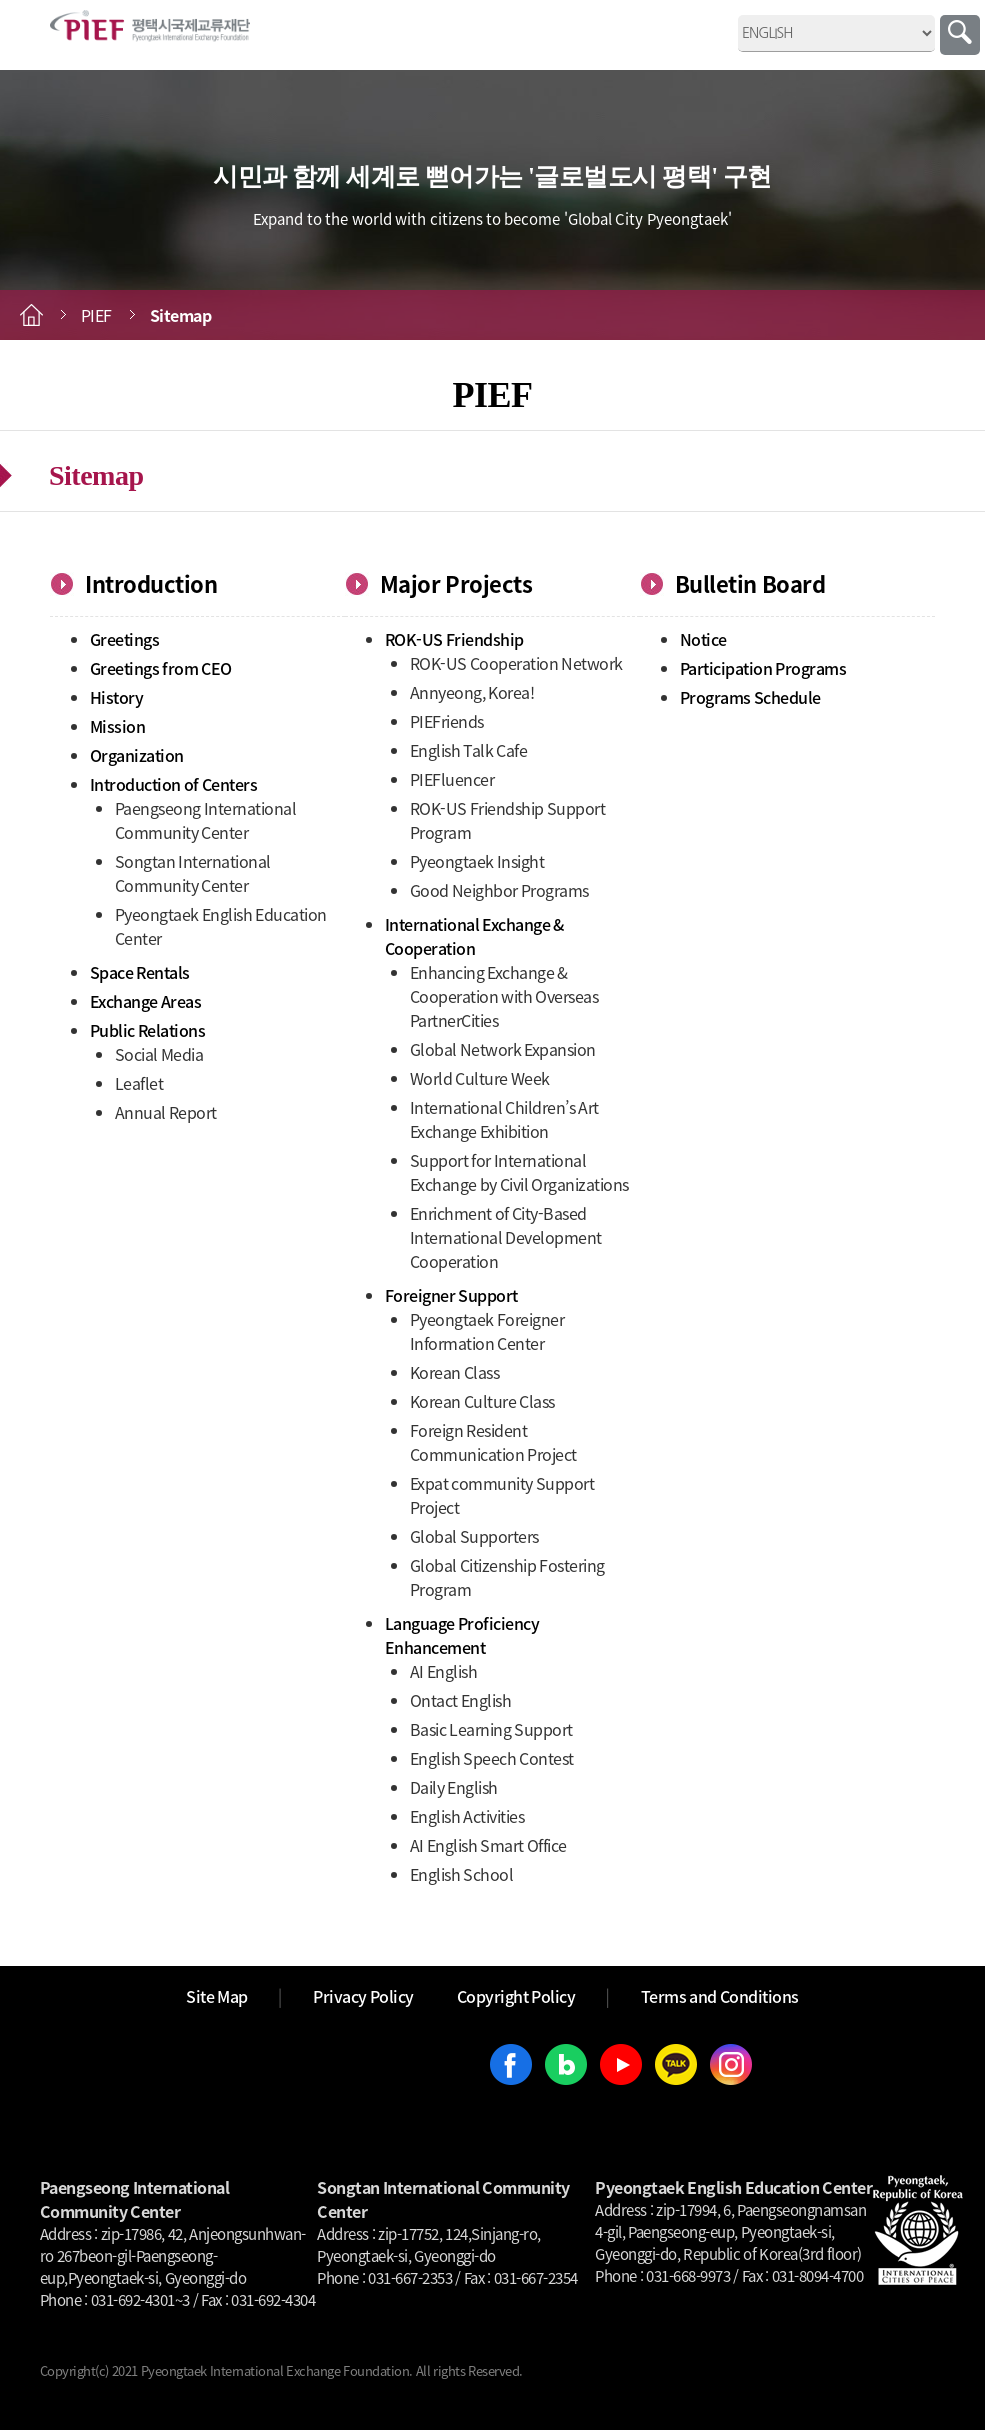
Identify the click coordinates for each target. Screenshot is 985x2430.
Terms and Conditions (720, 1996)
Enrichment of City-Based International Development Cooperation (506, 1237)
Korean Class (455, 1372)
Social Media (159, 1054)
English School (462, 1874)
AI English (444, 1671)
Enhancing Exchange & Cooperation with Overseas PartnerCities (504, 996)
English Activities (467, 1816)
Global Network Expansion (503, 1049)
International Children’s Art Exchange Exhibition (504, 1119)
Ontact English (461, 1700)
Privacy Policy (363, 1996)
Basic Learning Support (491, 1729)
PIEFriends (447, 721)
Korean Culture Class (482, 1401)
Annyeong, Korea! (472, 692)
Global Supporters (474, 1536)
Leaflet (139, 1083)
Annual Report (166, 1112)
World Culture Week (480, 1078)
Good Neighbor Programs (499, 890)
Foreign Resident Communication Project (493, 1442)
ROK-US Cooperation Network (516, 663)
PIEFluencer (452, 779)
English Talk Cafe (469, 750)
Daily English (454, 1787)
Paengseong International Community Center (206, 820)
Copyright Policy (516, 1996)
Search (960, 35)
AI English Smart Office (488, 1845)
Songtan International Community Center (193, 873)
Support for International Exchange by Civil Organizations (519, 1172)
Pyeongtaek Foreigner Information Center (487, 1331)
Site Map (217, 1996)
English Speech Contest (492, 1758)
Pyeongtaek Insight (477, 861)
